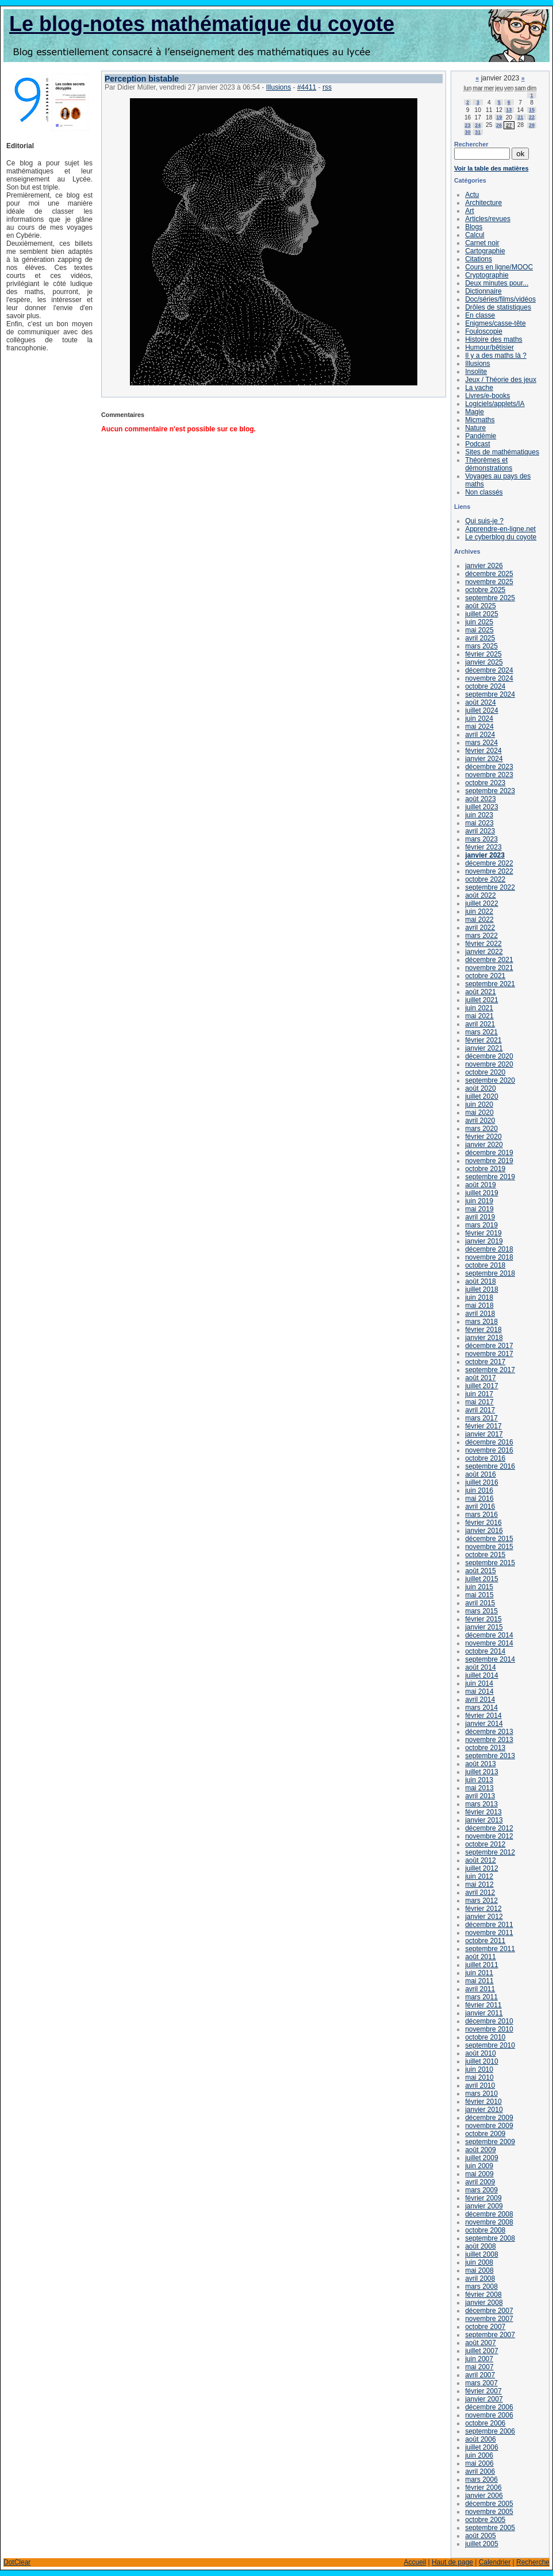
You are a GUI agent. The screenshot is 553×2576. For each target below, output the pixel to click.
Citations (478, 259)
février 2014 (483, 1716)
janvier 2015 (483, 1627)
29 (532, 125)
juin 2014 (479, 1683)
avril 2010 (480, 2085)
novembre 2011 (489, 1933)
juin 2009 (479, 2166)
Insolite (476, 372)
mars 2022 (481, 936)
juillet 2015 (481, 1579)
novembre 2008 (489, 2222)
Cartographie (485, 251)
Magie (474, 412)
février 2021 (483, 1040)
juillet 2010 (481, 2061)
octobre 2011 (485, 1941)
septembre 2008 (490, 2238)
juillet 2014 (481, 1675)
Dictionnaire (483, 291)
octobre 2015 (485, 1555)
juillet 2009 (481, 2158)
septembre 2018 (490, 1273)
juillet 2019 (481, 1193)
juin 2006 (479, 2455)
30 (468, 132)
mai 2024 (479, 727)
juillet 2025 (481, 614)
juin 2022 (479, 911)
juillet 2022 (481, 903)
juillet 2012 (481, 1868)
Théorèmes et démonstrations (488, 464)
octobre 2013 (485, 1748)
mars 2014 (481, 1708)
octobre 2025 (485, 590)
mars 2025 (481, 646)
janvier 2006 (483, 2496)
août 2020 (480, 1088)
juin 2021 (479, 1008)
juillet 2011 (481, 1965)
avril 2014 (480, 1700)
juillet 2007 (481, 2351)
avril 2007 (480, 2375)
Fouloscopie (483, 331)
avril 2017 (480, 1410)
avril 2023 (480, 831)
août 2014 (480, 1667)
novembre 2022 (489, 871)
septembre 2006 (490, 2431)
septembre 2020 (490, 1080)
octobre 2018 (485, 1265)
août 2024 (480, 702)
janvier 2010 (483, 2110)
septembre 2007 (490, 2335)
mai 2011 (479, 1981)
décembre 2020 (489, 1056)
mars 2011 (481, 1997)
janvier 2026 (483, 566)
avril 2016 (480, 1507)
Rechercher (471, 144)
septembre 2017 (490, 1370)
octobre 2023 (485, 783)
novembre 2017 (489, 1354)
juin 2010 (479, 2069)
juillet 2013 (481, 1772)
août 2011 (480, 1957)
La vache (479, 388)
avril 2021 (480, 1024)
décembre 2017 (489, 1346)
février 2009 (483, 2198)
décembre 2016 (489, 1442)
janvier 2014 (483, 1724)
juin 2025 (479, 622)
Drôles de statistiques (498, 307)
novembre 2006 (489, 2415)
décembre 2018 (489, 1249)
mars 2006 (481, 2479)
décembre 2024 (489, 670)
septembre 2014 (490, 1659)
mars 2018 (481, 1322)
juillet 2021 (481, 1000)
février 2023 (483, 847)
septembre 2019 (490, 1177)
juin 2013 (479, 1780)
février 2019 (483, 1233)
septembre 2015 (490, 1563)
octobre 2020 (485, 1072)
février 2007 (483, 2391)
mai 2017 (479, 1402)
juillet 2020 (481, 1096)
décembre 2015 (489, 1539)
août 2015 (480, 1571)
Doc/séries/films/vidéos (500, 299)
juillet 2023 (481, 807)
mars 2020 (481, 1129)
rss (327, 87)
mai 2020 (479, 1113)
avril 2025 (480, 638)
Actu (472, 195)
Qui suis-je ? (484, 521)
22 (532, 117)
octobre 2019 (485, 1169)
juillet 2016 (481, 1482)
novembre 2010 (489, 2029)
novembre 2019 (489, 1161)
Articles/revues (487, 219)
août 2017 (480, 1378)
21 (520, 117)
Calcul (474, 235)
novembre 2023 (489, 775)
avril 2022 (480, 928)
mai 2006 (479, 2463)
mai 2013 (479, 1788)
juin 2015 (479, 1587)
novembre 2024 (489, 678)
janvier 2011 (483, 2013)
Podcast (477, 444)
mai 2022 (479, 920)
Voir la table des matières (491, 168)
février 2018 (483, 1330)
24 (478, 125)
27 (509, 125)
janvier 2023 (485, 855)
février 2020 (483, 1137)
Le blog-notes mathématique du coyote (201, 24)
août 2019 (480, 1185)
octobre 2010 (485, 2037)
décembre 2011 (489, 1925)
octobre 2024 (485, 686)
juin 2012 (479, 1876)
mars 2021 (481, 1032)
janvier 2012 (483, 1917)
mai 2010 (479, 2077)
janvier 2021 (483, 1048)
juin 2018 (479, 1297)
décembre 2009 (489, 2118)
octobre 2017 (485, 1362)
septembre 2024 (490, 694)
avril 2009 (480, 2182)
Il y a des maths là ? (496, 356)
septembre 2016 (490, 1466)
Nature (475, 428)
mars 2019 (481, 1225)
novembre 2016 (489, 1450)
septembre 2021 (490, 984)
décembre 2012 (489, 1828)
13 (509, 110)
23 (468, 125)
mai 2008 (479, 2270)
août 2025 (480, 606)
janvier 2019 (483, 1241)
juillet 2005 (481, 2544)
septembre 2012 (490, 1852)
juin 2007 (479, 2359)
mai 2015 (479, 1595)
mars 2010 (481, 2094)
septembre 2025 (490, 598)
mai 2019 (479, 1209)
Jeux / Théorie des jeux (500, 380)
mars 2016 (481, 1515)
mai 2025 (479, 630)
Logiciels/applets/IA (494, 404)
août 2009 (480, 2150)
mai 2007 (479, 2367)
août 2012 (480, 1860)
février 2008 (483, 2295)
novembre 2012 (489, 1836)
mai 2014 (479, 1691)
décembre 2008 (489, 2214)
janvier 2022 (483, 952)
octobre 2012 (485, 1844)
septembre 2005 (490, 2528)
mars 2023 (481, 839)
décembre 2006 (489, 2407)
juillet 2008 (481, 2254)
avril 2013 (480, 1796)
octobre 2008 (485, 2230)
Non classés (483, 492)
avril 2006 (480, 2471)
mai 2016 (479, 1498)
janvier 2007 (483, 2399)
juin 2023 (479, 815)
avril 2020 (480, 1121)
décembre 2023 (489, 767)
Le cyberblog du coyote (500, 537)
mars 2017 (481, 1418)
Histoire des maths (493, 339)
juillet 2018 (481, 1289)
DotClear (16, 2562)
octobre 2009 (485, 2134)
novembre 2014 (489, 1643)
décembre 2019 (489, 1153)
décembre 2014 (489, 1635)
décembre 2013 (489, 1732)
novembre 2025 (489, 582)
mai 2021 (479, 1016)
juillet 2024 (481, 710)
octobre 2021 (485, 976)
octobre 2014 (485, 1651)
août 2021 (480, 992)
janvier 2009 (483, 2206)
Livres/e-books (487, 396)
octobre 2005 (485, 2520)
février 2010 (483, 2102)
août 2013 (480, 1764)
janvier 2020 (483, 1145)
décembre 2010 (489, 2021)
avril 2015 (480, 1603)
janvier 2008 (483, 2303)
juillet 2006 (481, 2447)
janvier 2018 (483, 1338)
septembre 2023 (490, 791)
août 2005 (480, 2536)
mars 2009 (481, 2190)
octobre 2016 (485, 1458)
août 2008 (480, 2246)
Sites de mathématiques (502, 452)
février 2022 (483, 944)
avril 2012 (480, 1892)
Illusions (278, 87)
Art (469, 211)
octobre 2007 (485, 2327)
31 (478, 132)
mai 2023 (479, 823)
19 (499, 117)
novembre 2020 (489, 1064)
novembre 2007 (489, 2319)
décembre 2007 (489, 2311)
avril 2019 (480, 1217)
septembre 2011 (490, 1949)
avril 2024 (480, 735)
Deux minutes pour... (496, 283)
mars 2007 (481, 2383)
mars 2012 (481, 1901)
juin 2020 (479, 1104)
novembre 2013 (489, 1740)
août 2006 (480, 2439)
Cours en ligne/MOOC (499, 267)
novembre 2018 (489, 1257)
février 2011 (483, 2005)
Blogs (473, 227)
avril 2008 (480, 2278)
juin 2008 (479, 2262)
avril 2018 (480, 1314)
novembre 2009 (489, 2126)
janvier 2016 (483, 1531)
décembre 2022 (489, 863)
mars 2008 (481, 2287)
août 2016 (480, 1474)
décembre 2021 (489, 960)
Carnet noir (482, 243)
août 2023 (480, 799)
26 (499, 125)
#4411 (306, 87)
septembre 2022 (490, 887)
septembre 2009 (490, 2142)
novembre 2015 (489, 1547)
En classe (480, 315)
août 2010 (480, 2053)
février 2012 (483, 1909)
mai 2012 (479, 1884)
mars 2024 (481, 743)
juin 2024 (479, 719)
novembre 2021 (489, 968)
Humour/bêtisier (489, 347)
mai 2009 (479, 2174)
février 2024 (483, 751)
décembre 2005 (489, 2504)
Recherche (533, 2562)
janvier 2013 (483, 1820)
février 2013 (483, 1812)
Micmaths (479, 420)
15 (532, 110)
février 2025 (483, 654)
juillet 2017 (481, 1386)
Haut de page (452, 2562)
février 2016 (483, 1523)
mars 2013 (481, 1804)
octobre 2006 (485, 2423)
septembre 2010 (490, 2045)
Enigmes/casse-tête (495, 323)
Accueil (415, 2562)
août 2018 (480, 1281)
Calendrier (494, 2562)
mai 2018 (479, 1305)
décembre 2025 (489, 574)
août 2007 (480, 2343)
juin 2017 (479, 1394)
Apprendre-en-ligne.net (500, 529)
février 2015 (483, 1619)
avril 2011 (480, 1989)
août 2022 (480, 895)
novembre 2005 (489, 2512)
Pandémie (480, 436)
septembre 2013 (490, 1756)
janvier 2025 (483, 662)
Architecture (483, 203)
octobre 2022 (485, 879)
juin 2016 (479, 1490)
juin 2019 (479, 1201)
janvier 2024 (483, 759)
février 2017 (483, 1426)
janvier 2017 (483, 1434)
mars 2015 (481, 1611)
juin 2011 (479, 1973)
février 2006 (483, 2488)
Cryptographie (486, 275)
